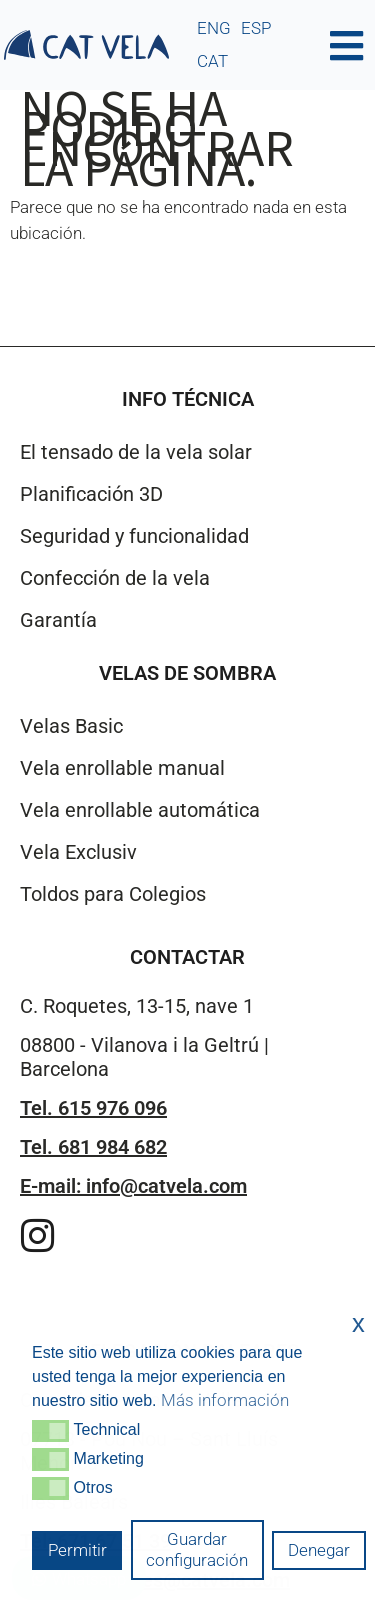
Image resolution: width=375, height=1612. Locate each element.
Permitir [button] (77, 1550)
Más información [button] (225, 1400)
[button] (50, 1431)
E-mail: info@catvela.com (133, 1186)
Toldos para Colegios (113, 894)
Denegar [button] (319, 1550)
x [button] (358, 1323)
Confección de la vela (115, 578)
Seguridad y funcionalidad (134, 536)
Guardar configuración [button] (197, 1549)
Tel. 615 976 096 (93, 1108)
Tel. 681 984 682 (93, 1147)
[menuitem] (214, 28)
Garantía (58, 620)
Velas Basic (71, 726)
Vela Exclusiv (78, 852)
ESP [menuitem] (256, 28)
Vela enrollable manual (122, 768)
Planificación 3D (91, 494)
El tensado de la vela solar (136, 452)
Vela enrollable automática (140, 810)
